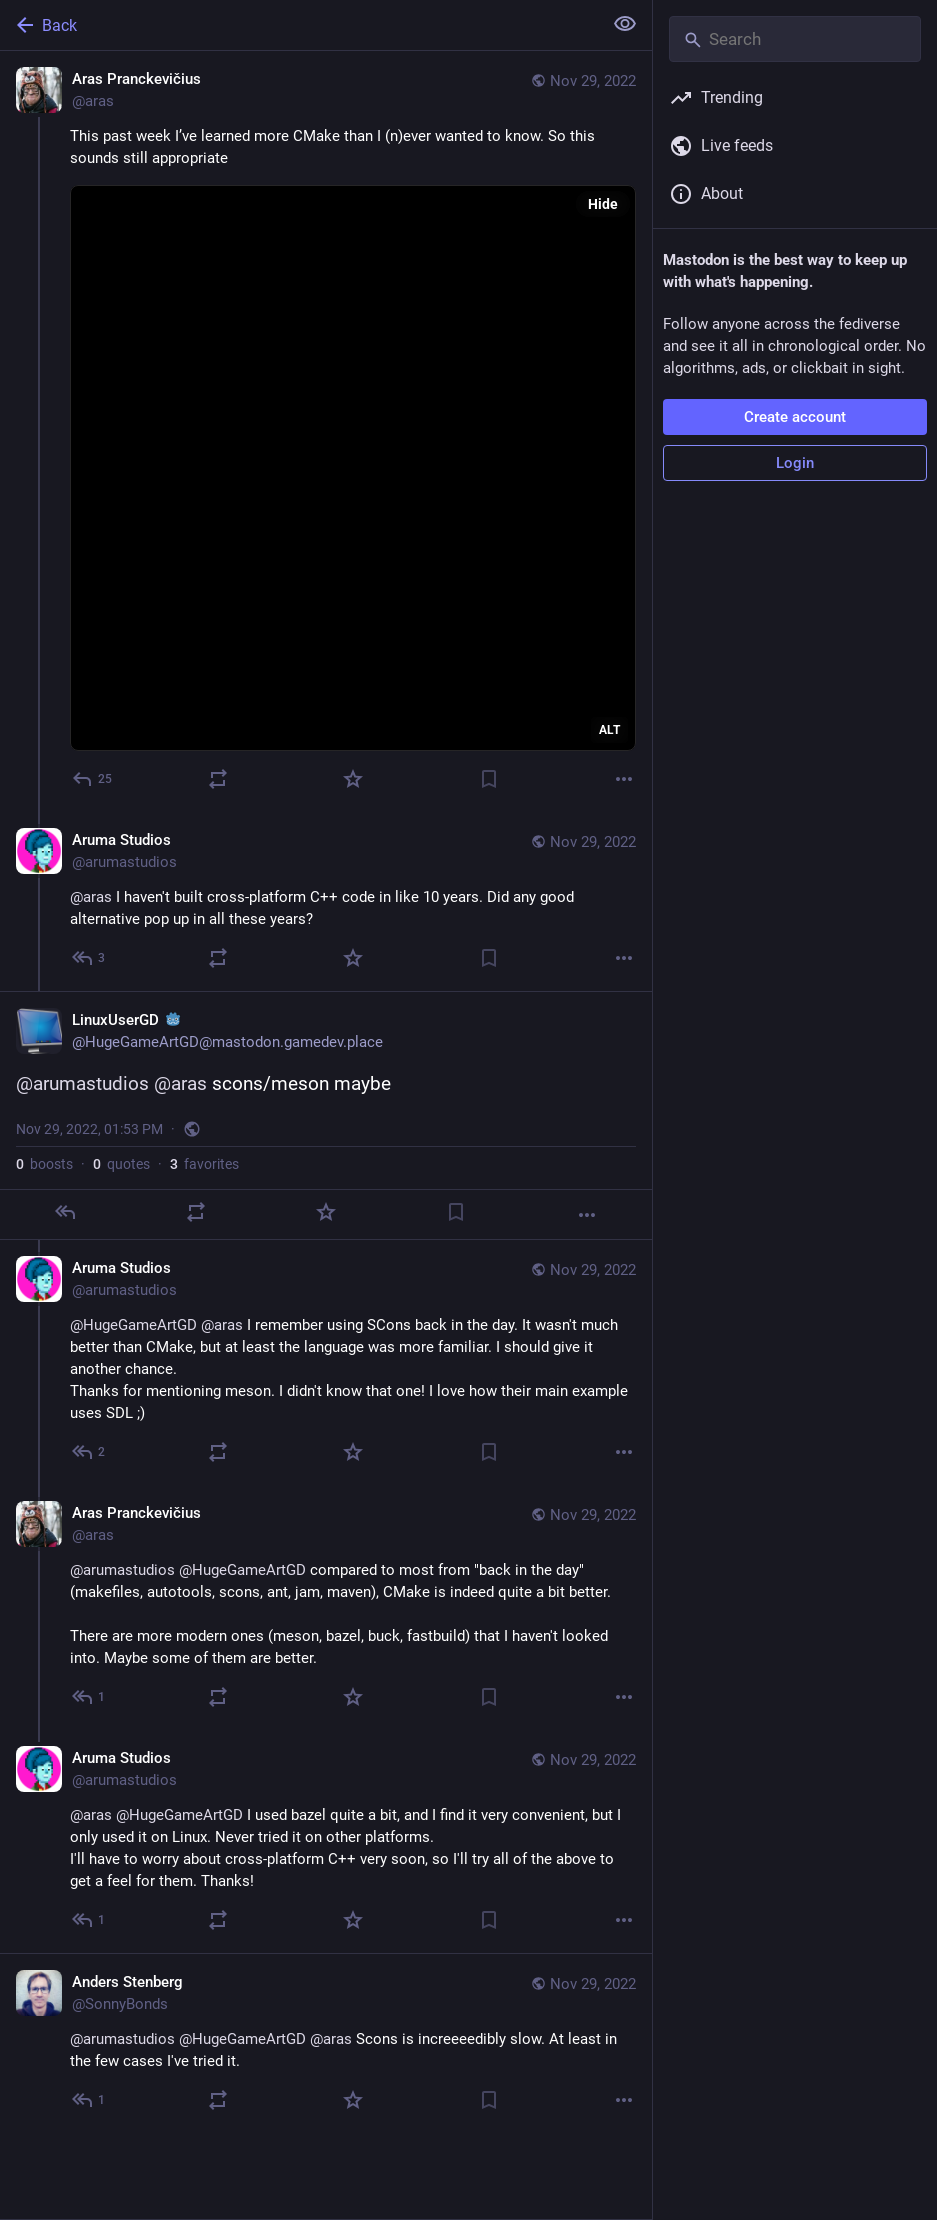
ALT (609, 730)
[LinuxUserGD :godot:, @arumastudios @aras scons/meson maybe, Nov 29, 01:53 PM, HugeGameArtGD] (326, 1115)
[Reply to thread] (89, 958)
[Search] (795, 39)
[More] (624, 779)
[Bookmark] (489, 779)
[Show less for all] (625, 24)
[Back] (299, 25)
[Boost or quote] (218, 779)
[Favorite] (353, 779)
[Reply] (93, 779)
